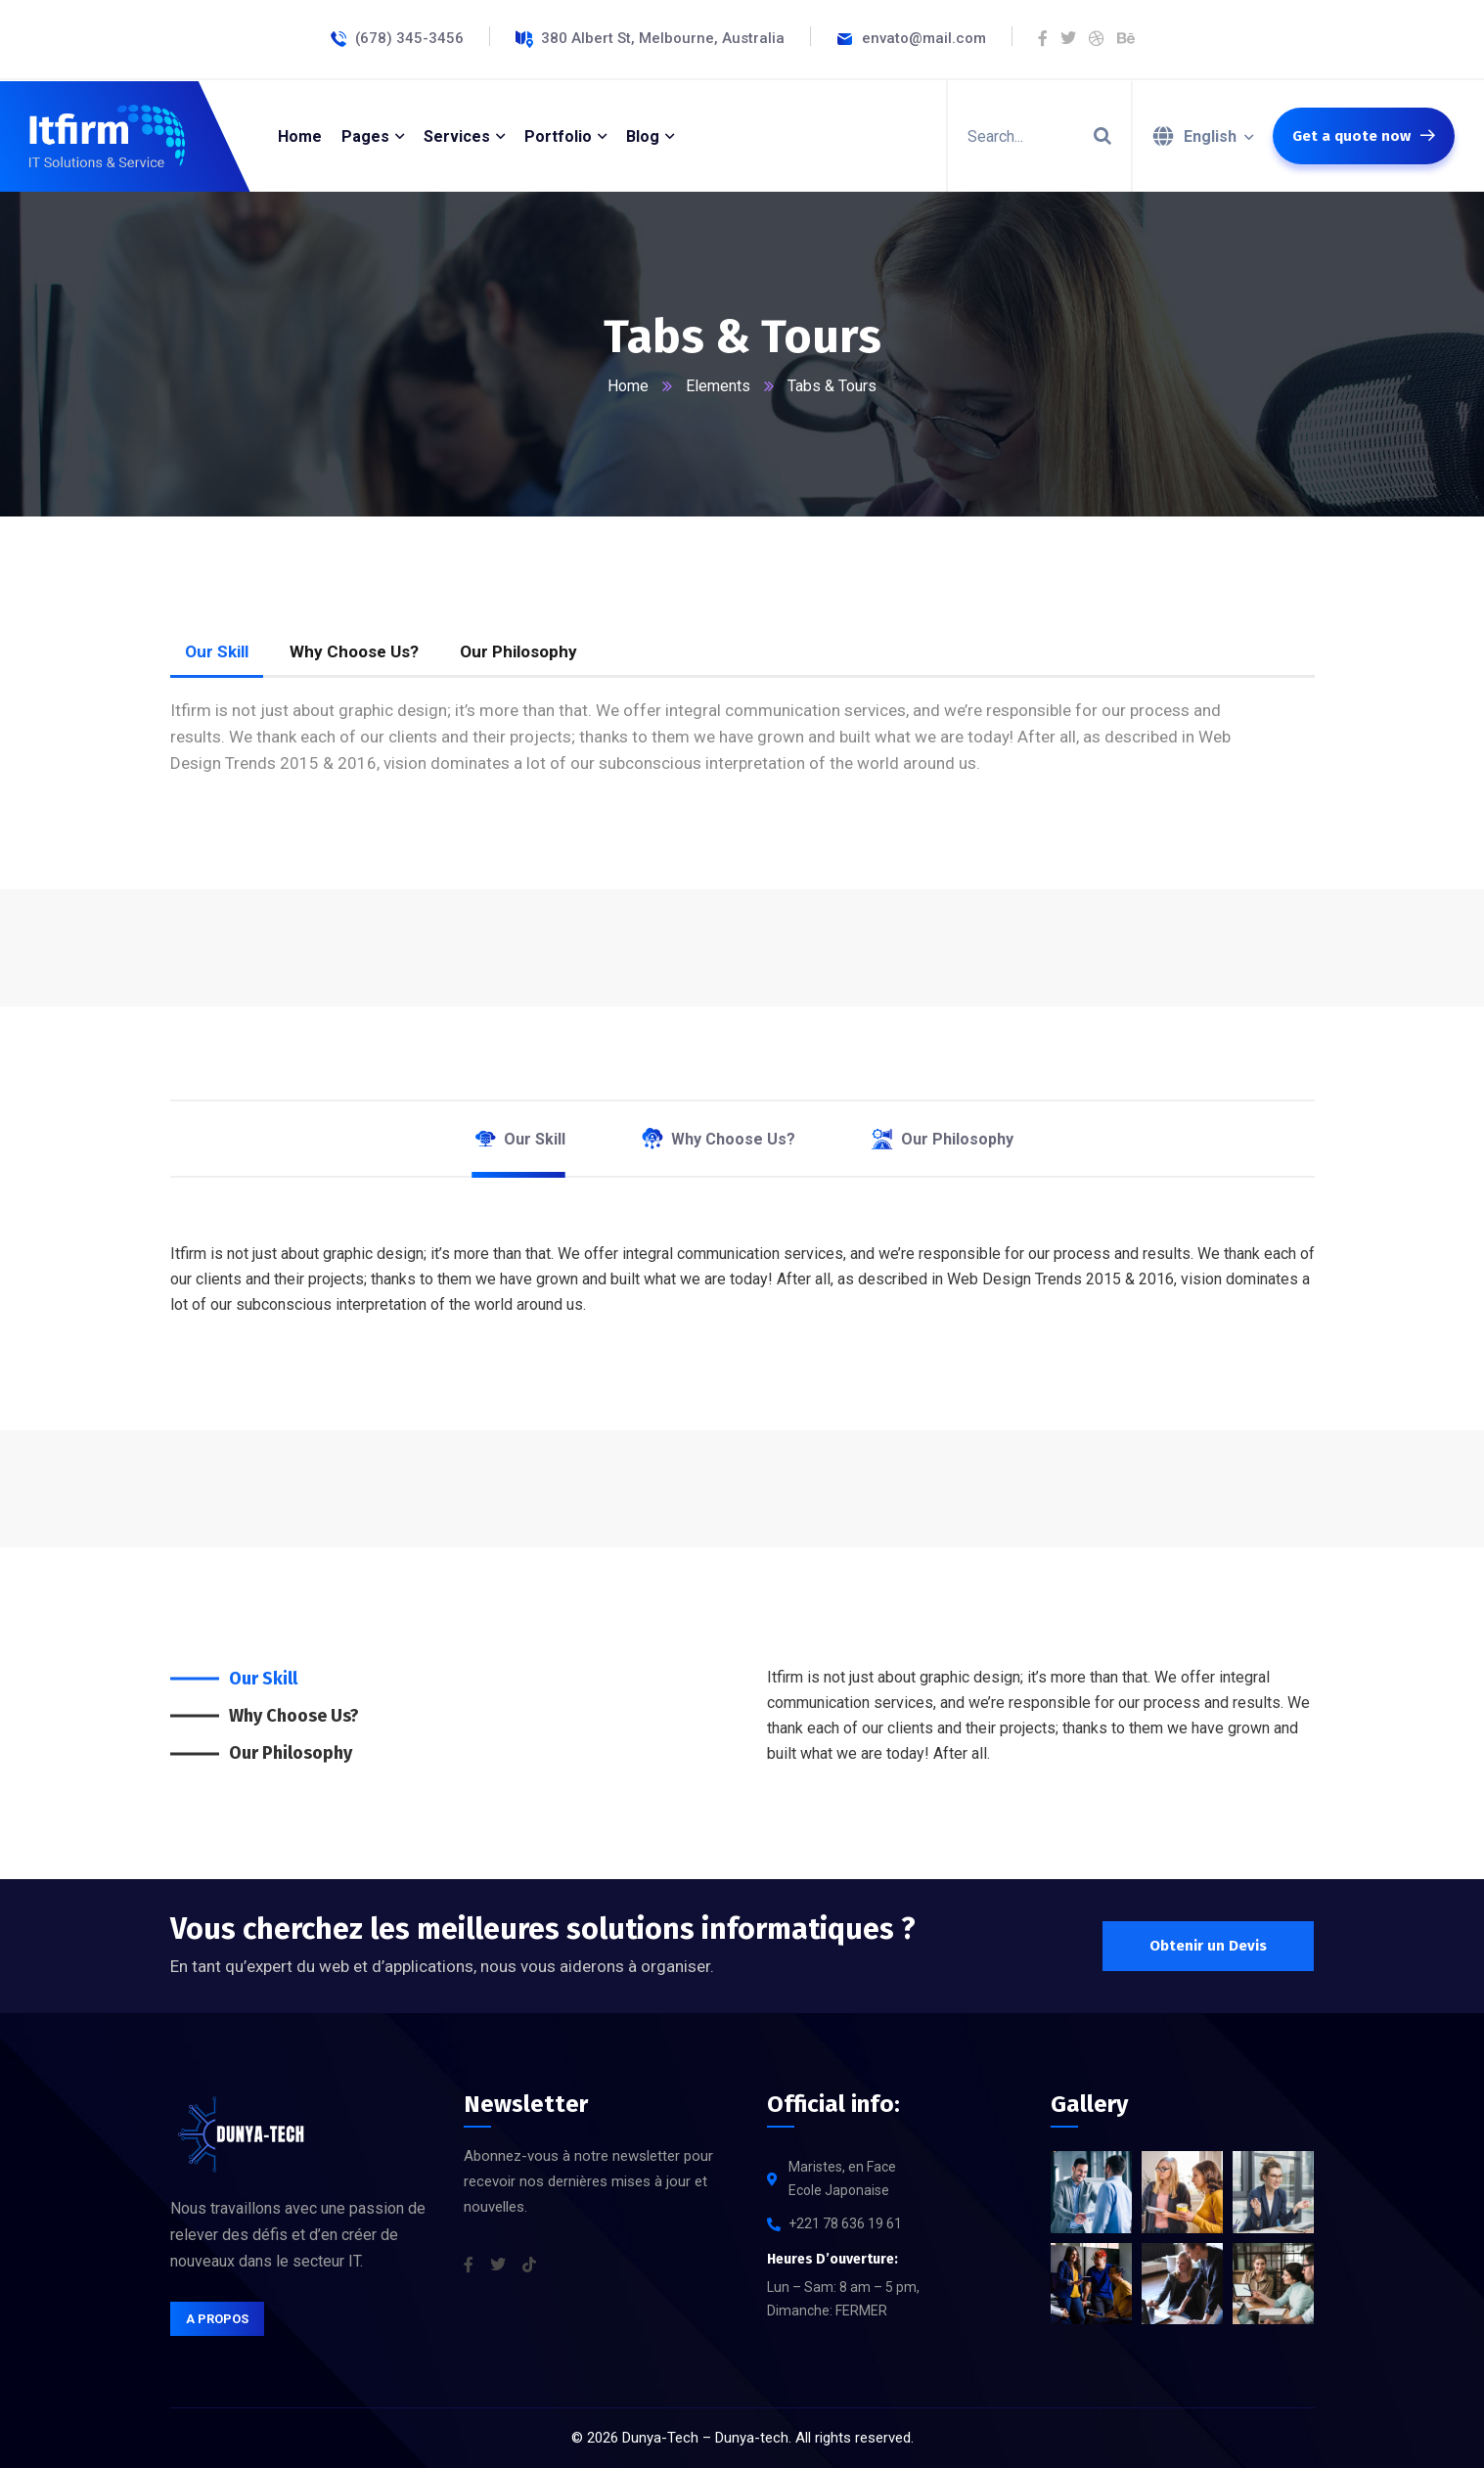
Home (628, 386)
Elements (718, 386)
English (1210, 136)
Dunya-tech (751, 2437)
